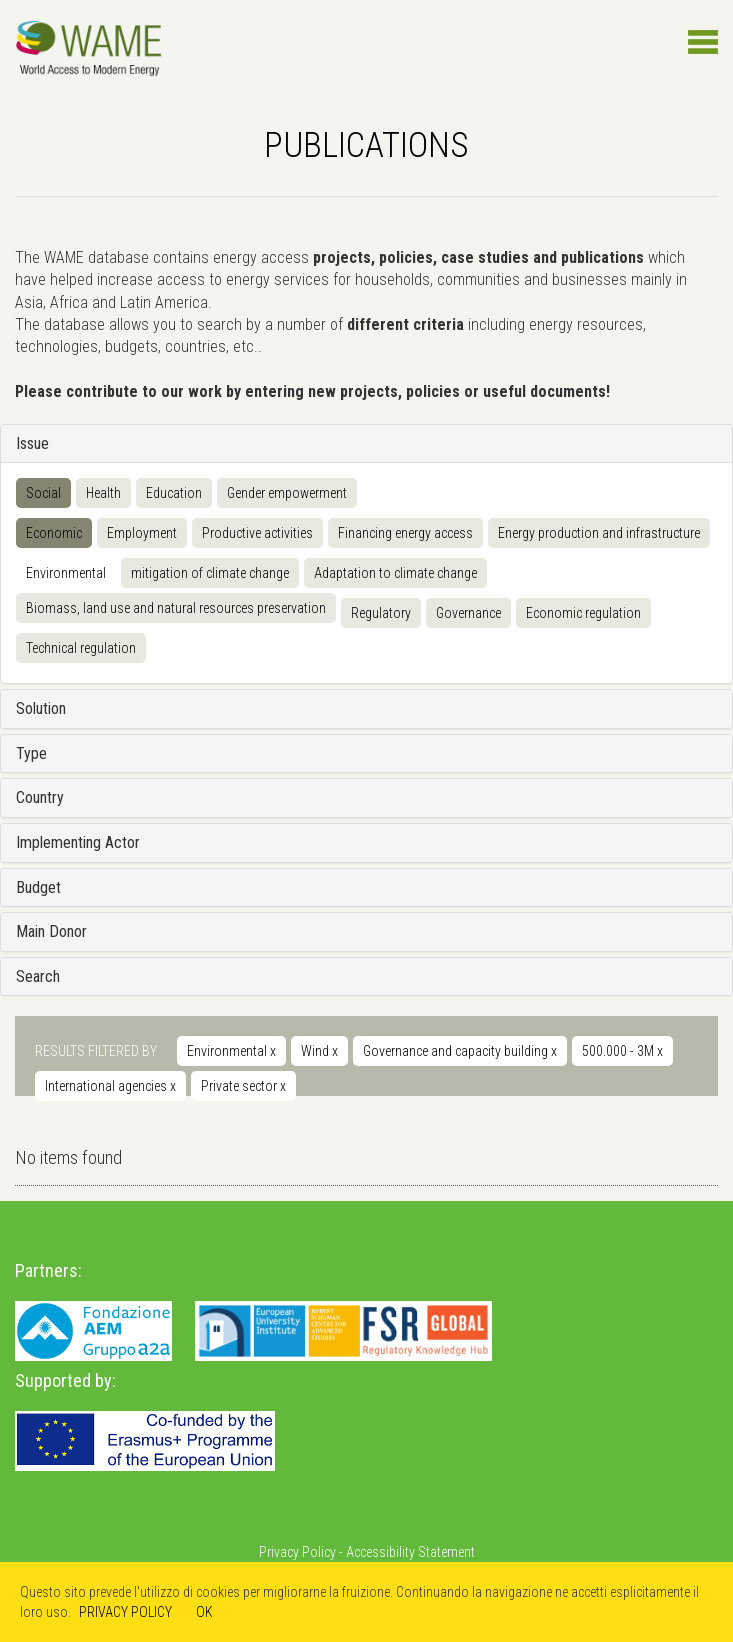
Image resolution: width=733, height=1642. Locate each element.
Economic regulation (583, 613)
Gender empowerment (287, 493)
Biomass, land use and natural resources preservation (176, 608)
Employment (142, 533)
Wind (319, 1051)
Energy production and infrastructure (599, 533)
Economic (54, 533)
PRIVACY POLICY (125, 1612)
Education (174, 493)
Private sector (243, 1086)
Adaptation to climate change (395, 573)
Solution (41, 708)
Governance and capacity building (460, 1051)
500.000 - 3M (622, 1051)
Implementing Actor (78, 842)
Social (43, 493)
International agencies (110, 1086)
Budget (38, 887)
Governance (468, 613)
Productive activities (257, 533)
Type (31, 753)
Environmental (66, 573)
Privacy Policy (297, 1552)
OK (204, 1612)
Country (40, 797)
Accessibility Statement (410, 1552)
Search (38, 976)
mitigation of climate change (210, 573)
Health (103, 493)
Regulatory (381, 613)
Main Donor (51, 931)
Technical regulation (81, 648)
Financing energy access (405, 533)
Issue (32, 443)
